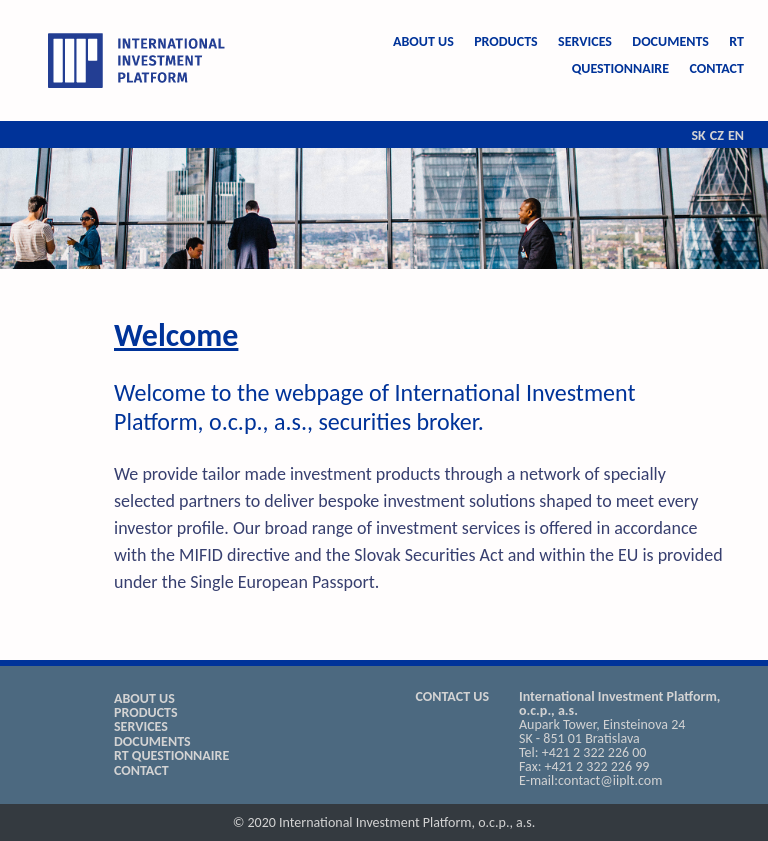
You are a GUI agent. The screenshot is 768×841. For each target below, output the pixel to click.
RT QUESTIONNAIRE (171, 755)
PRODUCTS (506, 41)
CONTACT (716, 68)
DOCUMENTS (670, 41)
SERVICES (585, 41)
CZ (717, 135)
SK (698, 135)
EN (736, 135)
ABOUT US (423, 41)
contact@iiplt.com (610, 780)
